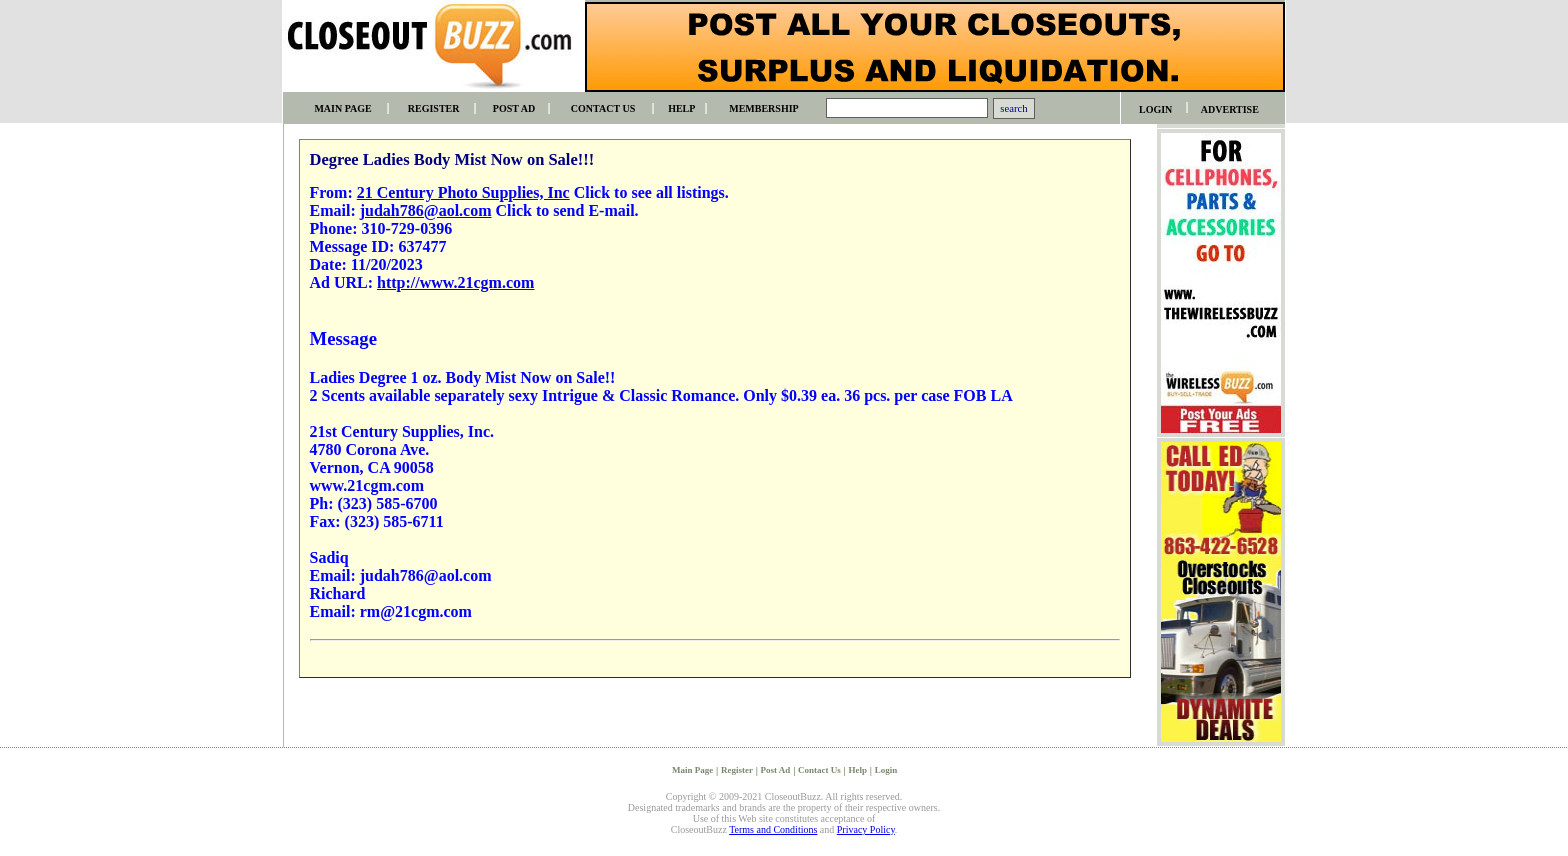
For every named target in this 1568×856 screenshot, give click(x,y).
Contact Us (819, 770)
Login (886, 770)
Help (858, 770)
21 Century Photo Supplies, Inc (463, 192)
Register (737, 770)
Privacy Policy (866, 829)
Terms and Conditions (773, 829)
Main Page (692, 770)
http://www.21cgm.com (455, 282)
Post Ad (776, 770)
